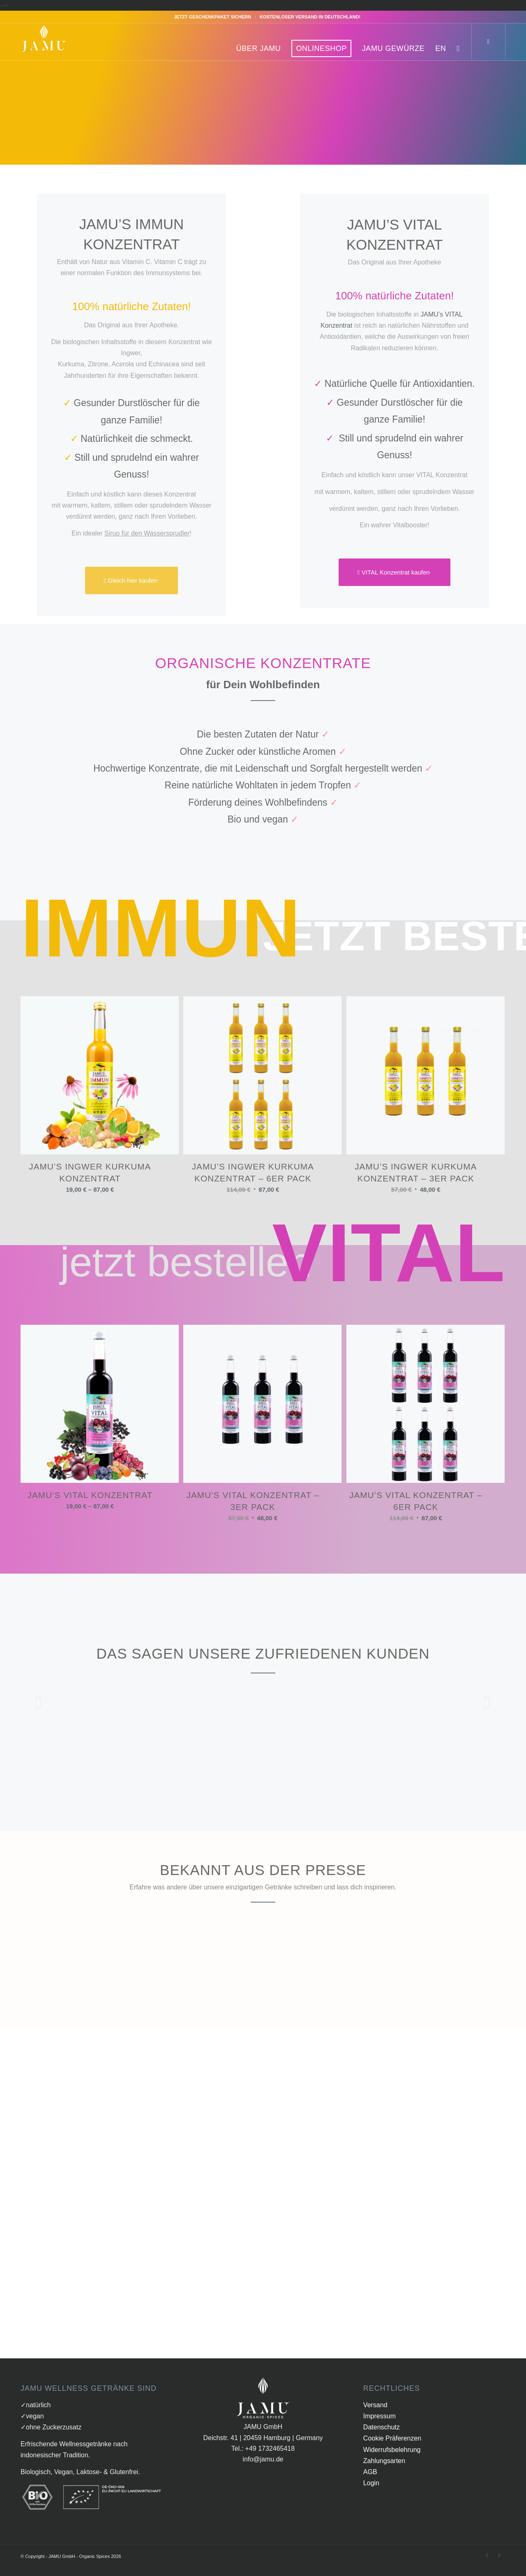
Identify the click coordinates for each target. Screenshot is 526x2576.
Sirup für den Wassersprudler (147, 541)
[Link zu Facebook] (487, 2563)
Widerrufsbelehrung (392, 2457)
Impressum (379, 2423)
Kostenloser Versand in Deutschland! (310, 16)
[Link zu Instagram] (499, 2563)
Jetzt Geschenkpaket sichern (212, 16)
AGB (370, 2479)
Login (371, 2490)
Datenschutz (381, 2434)
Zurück (39, 1710)
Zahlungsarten (384, 2468)
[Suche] (458, 48)
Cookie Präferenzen (392, 2446)
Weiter (487, 1710)
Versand (375, 2412)
